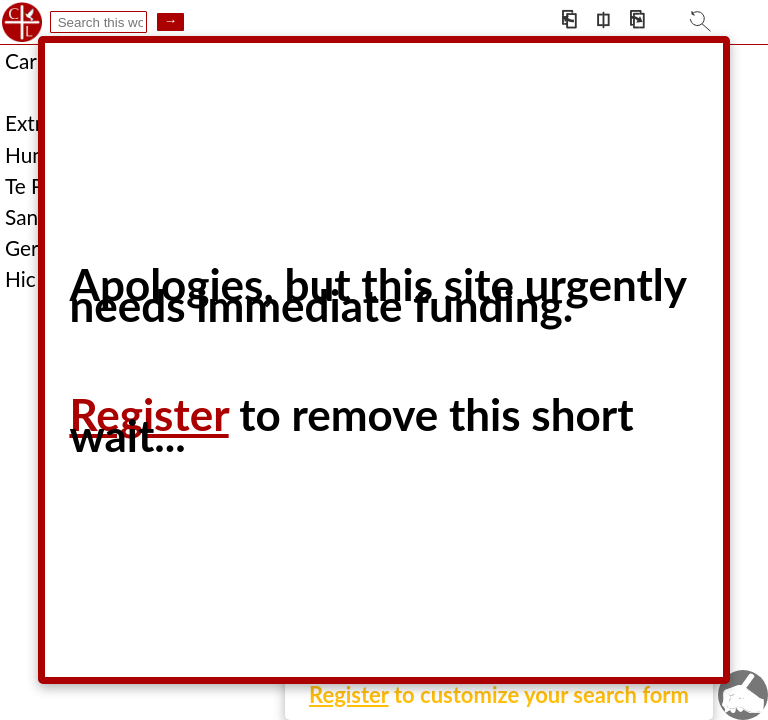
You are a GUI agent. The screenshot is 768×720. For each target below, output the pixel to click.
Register (349, 694)
